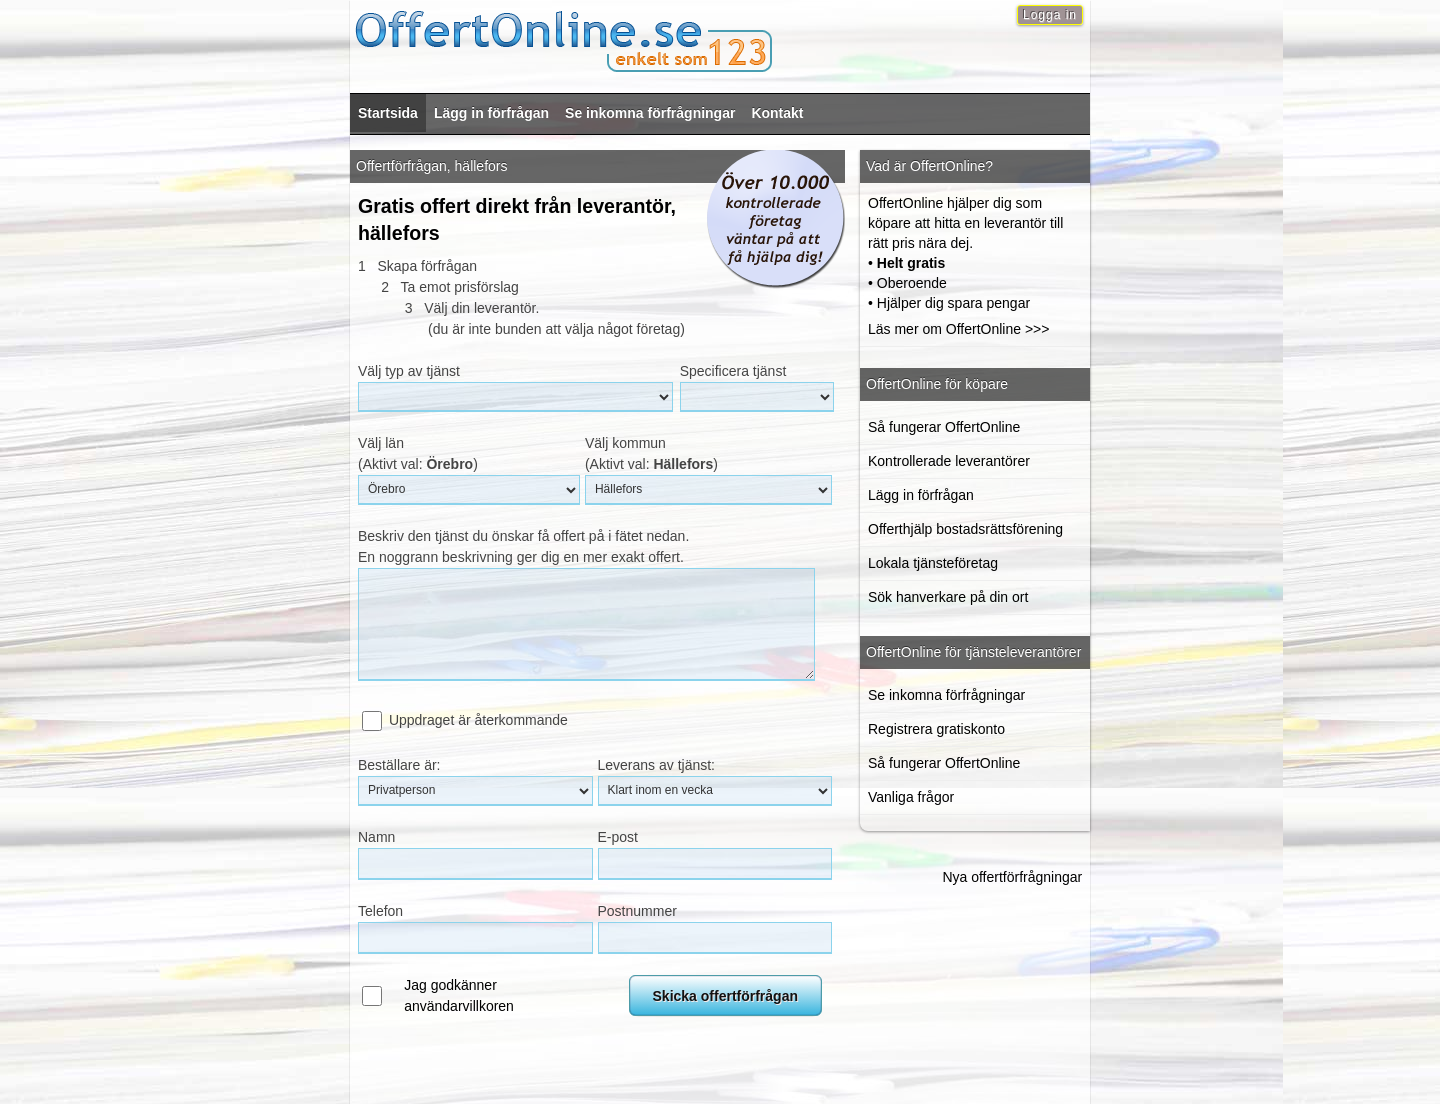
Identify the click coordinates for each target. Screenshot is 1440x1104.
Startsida (388, 113)
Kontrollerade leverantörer (949, 461)
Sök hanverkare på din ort (948, 597)
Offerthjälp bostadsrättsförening (965, 529)
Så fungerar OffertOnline (944, 427)
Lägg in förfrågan (491, 113)
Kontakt (777, 113)
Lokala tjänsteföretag (933, 563)
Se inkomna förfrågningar (650, 113)
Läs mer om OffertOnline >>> (958, 329)
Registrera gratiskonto (936, 729)
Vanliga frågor (911, 797)
